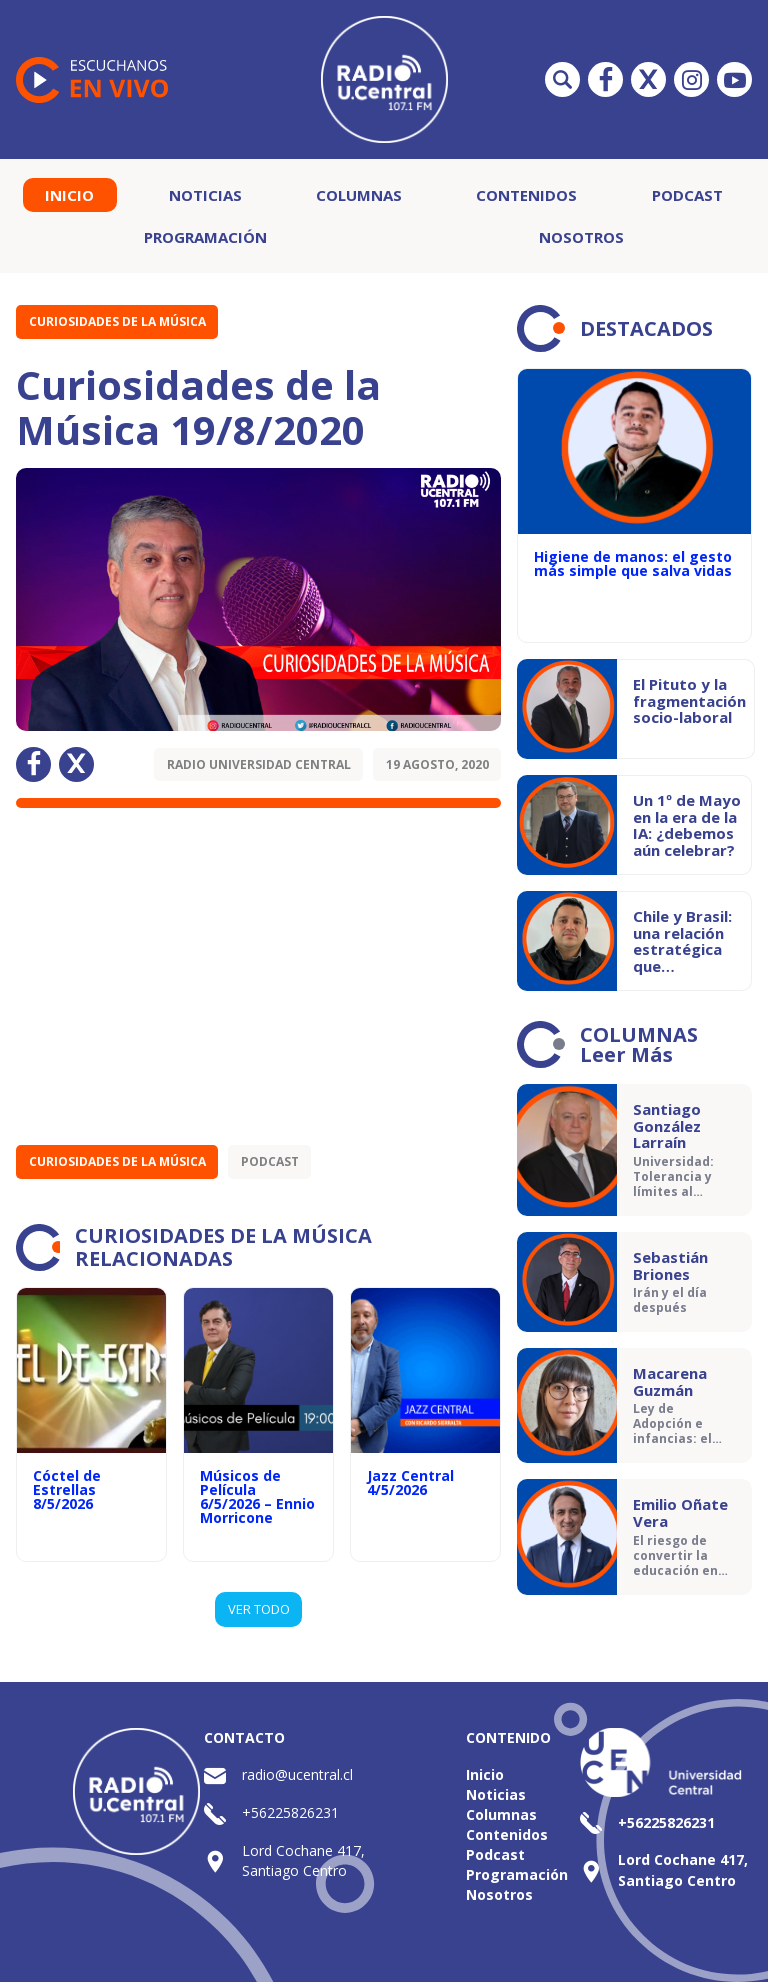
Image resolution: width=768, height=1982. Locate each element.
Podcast (687, 195)
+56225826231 (290, 1812)
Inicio (69, 195)
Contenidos (526, 195)
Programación (205, 237)
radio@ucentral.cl (297, 1774)
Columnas (359, 195)
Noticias (205, 195)
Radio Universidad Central (259, 764)
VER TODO (259, 1609)
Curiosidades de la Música (117, 321)
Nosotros (581, 237)
